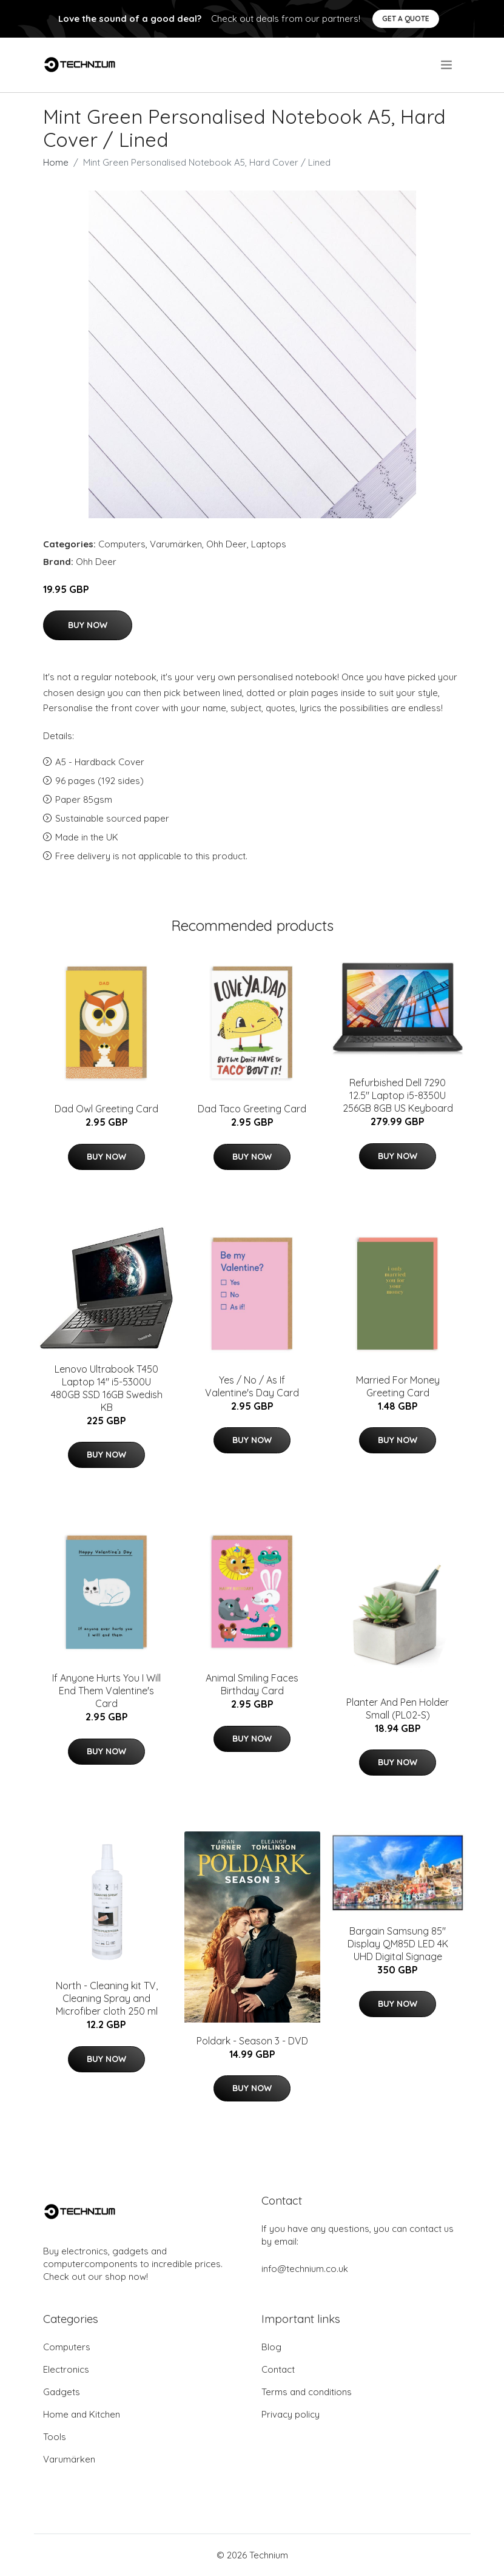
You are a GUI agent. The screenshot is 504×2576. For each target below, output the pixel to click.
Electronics (66, 2369)
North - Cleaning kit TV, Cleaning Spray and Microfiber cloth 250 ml (107, 1998)
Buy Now (87, 625)
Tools (54, 2436)
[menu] (447, 65)
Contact (278, 2369)
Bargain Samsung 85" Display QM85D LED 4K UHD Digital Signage (398, 1943)
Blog (271, 2347)
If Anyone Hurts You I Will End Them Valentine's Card (106, 1690)
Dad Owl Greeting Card (106, 1109)
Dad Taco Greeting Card (252, 1109)
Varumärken (176, 544)
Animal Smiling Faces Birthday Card (252, 1684)
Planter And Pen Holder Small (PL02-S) (397, 1708)
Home (56, 162)
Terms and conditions (306, 2392)
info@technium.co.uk (304, 2268)
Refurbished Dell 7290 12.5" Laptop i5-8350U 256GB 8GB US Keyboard (398, 1095)
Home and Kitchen (81, 2414)
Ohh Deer (226, 544)
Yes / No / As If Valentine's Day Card (252, 1386)
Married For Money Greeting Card (398, 1386)
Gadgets (61, 2392)
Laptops (268, 544)
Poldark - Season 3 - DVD (252, 2041)
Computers (122, 544)
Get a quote (405, 18)
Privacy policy (290, 2414)
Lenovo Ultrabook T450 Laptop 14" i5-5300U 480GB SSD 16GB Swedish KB (107, 1388)
